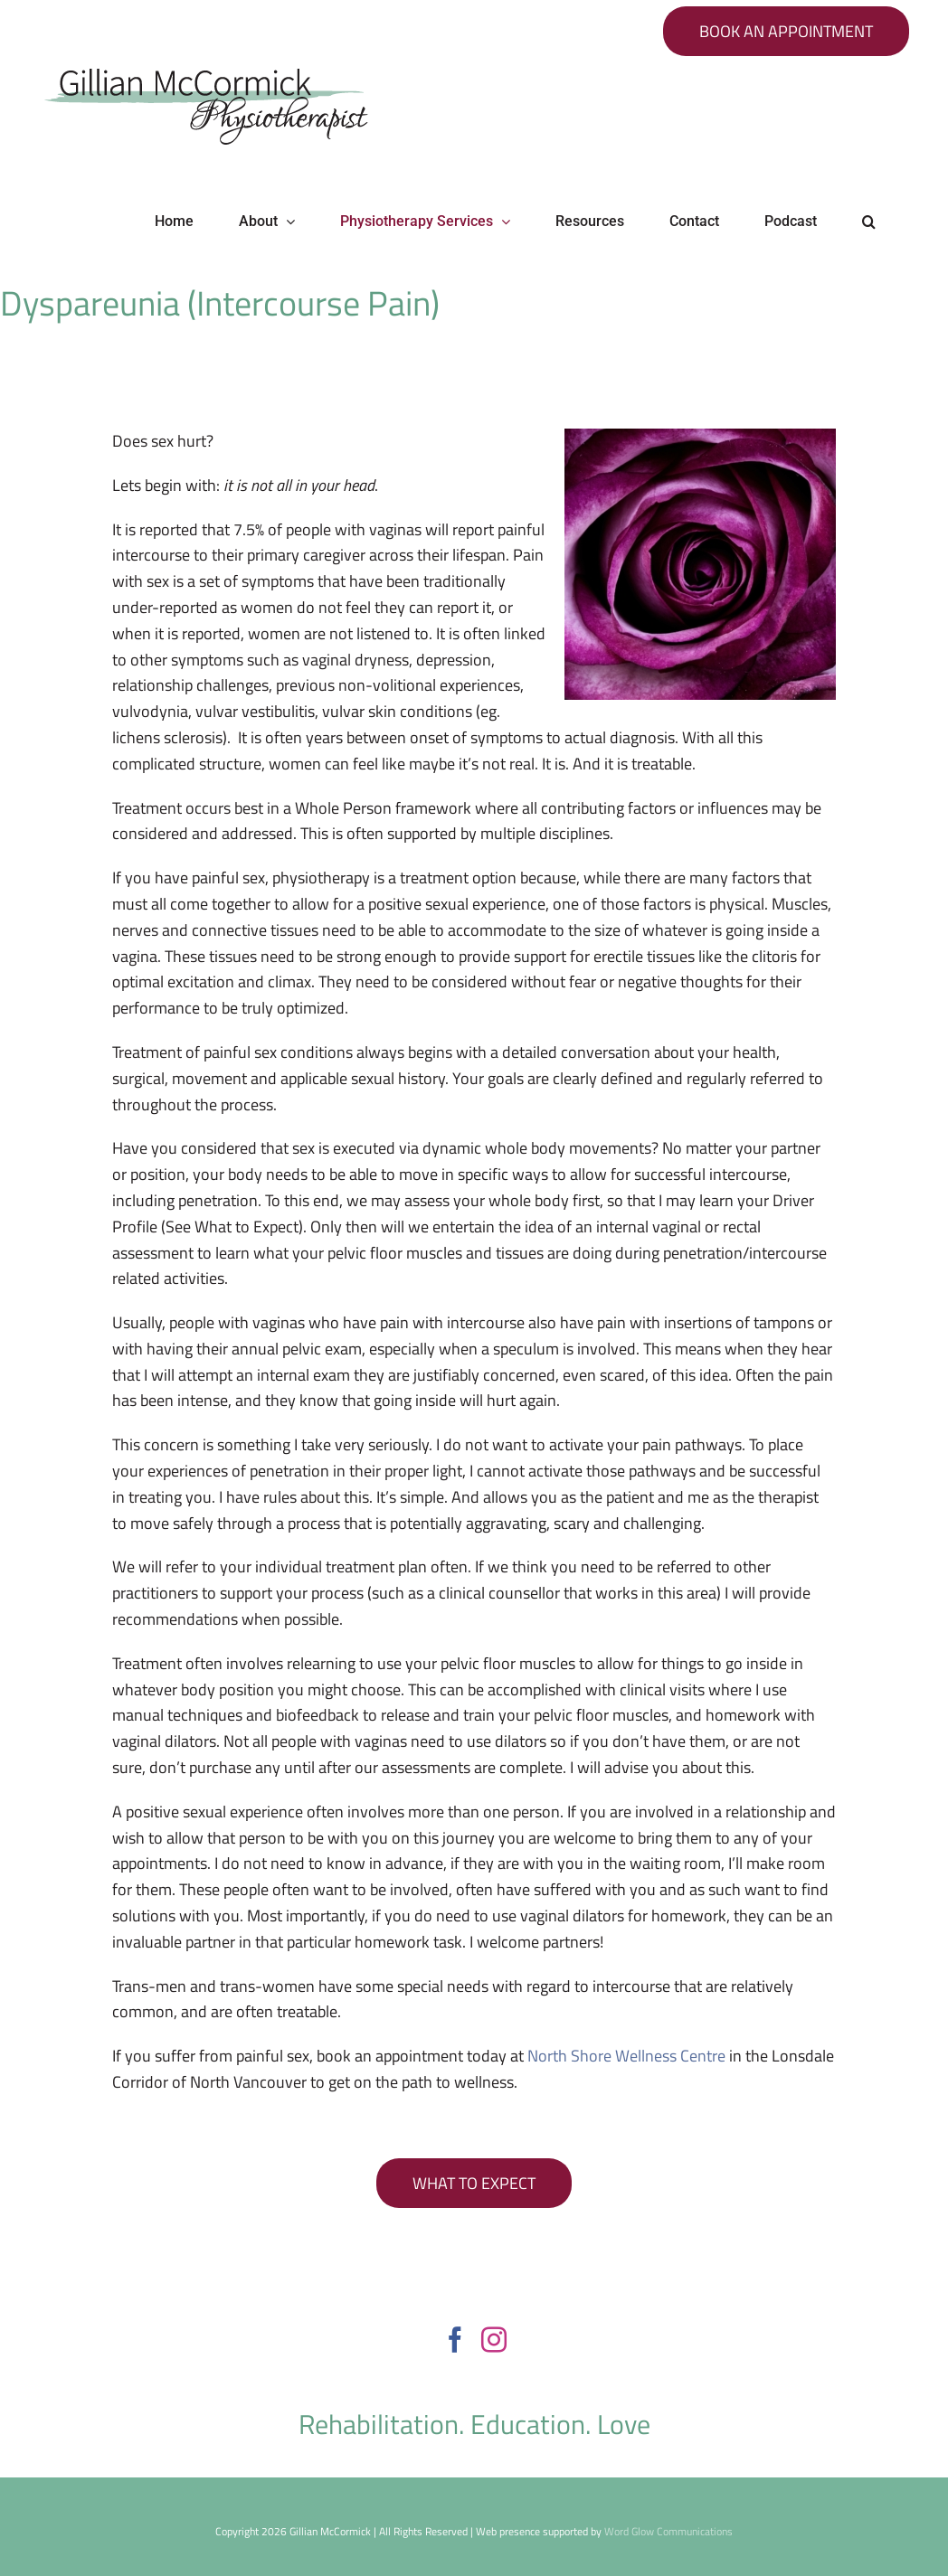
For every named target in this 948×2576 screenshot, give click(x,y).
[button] (869, 221)
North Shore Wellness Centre (626, 2055)
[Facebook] (455, 2340)
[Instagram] (494, 2340)
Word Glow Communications (668, 2531)
